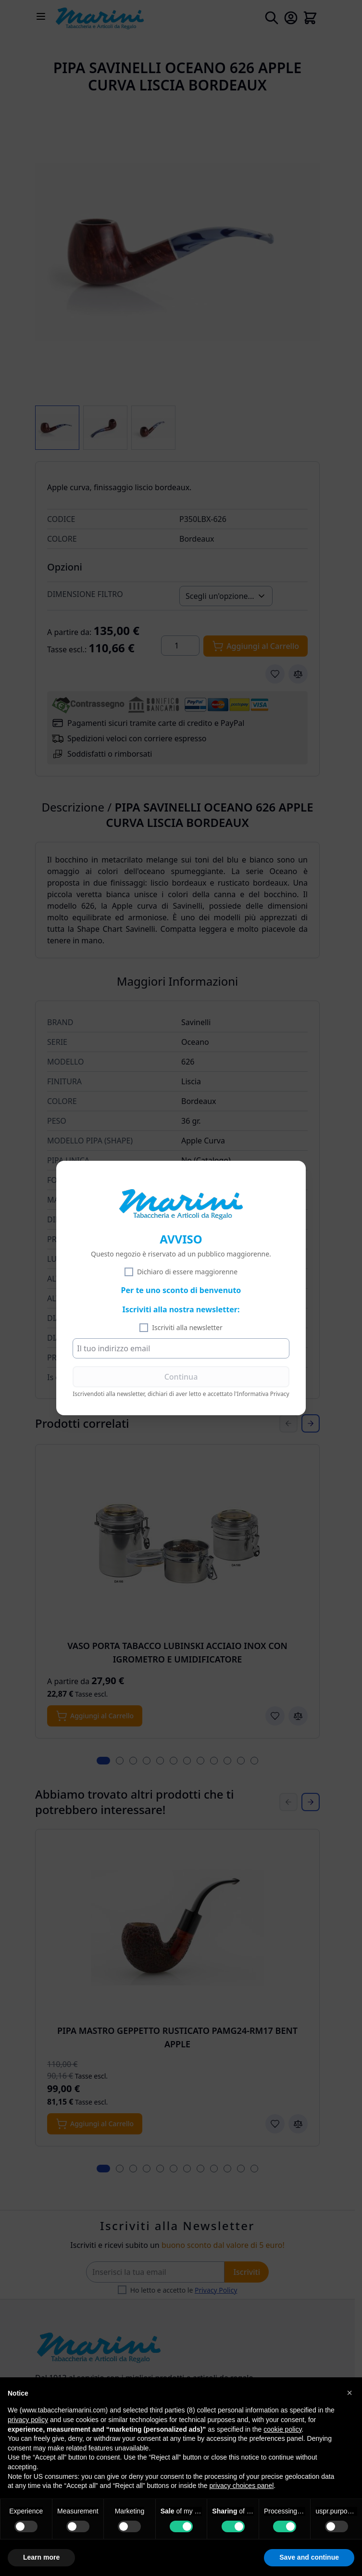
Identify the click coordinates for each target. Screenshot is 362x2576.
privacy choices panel (241, 2485)
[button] (349, 2392)
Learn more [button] (41, 2557)
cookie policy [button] (282, 2429)
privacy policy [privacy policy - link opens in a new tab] (28, 2420)
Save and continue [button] (309, 2557)
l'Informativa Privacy (261, 1394)
